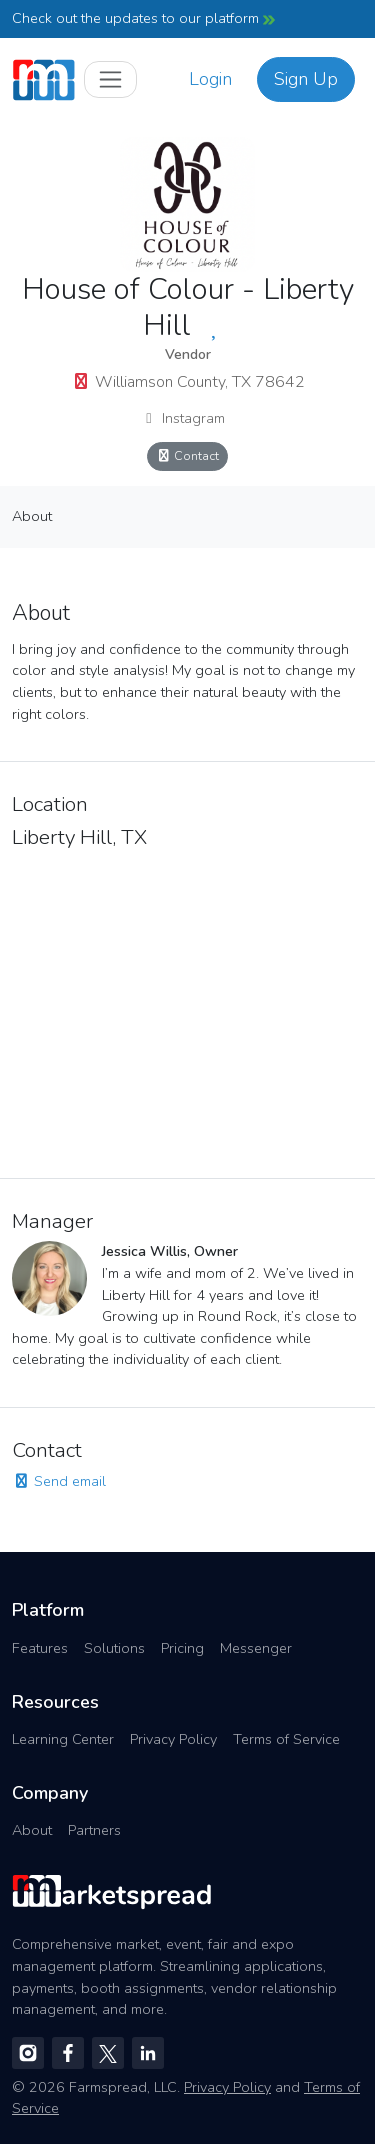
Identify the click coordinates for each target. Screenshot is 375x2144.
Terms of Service (286, 1739)
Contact (188, 455)
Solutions (114, 1648)
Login (210, 79)
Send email (59, 1481)
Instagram (182, 418)
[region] (187, 1008)
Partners (94, 1830)
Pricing (182, 1648)
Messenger (256, 1648)
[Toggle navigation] (110, 79)
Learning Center (63, 1739)
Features (40, 1648)
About (32, 516)
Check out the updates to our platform (143, 18)
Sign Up (306, 79)
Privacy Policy (173, 1739)
